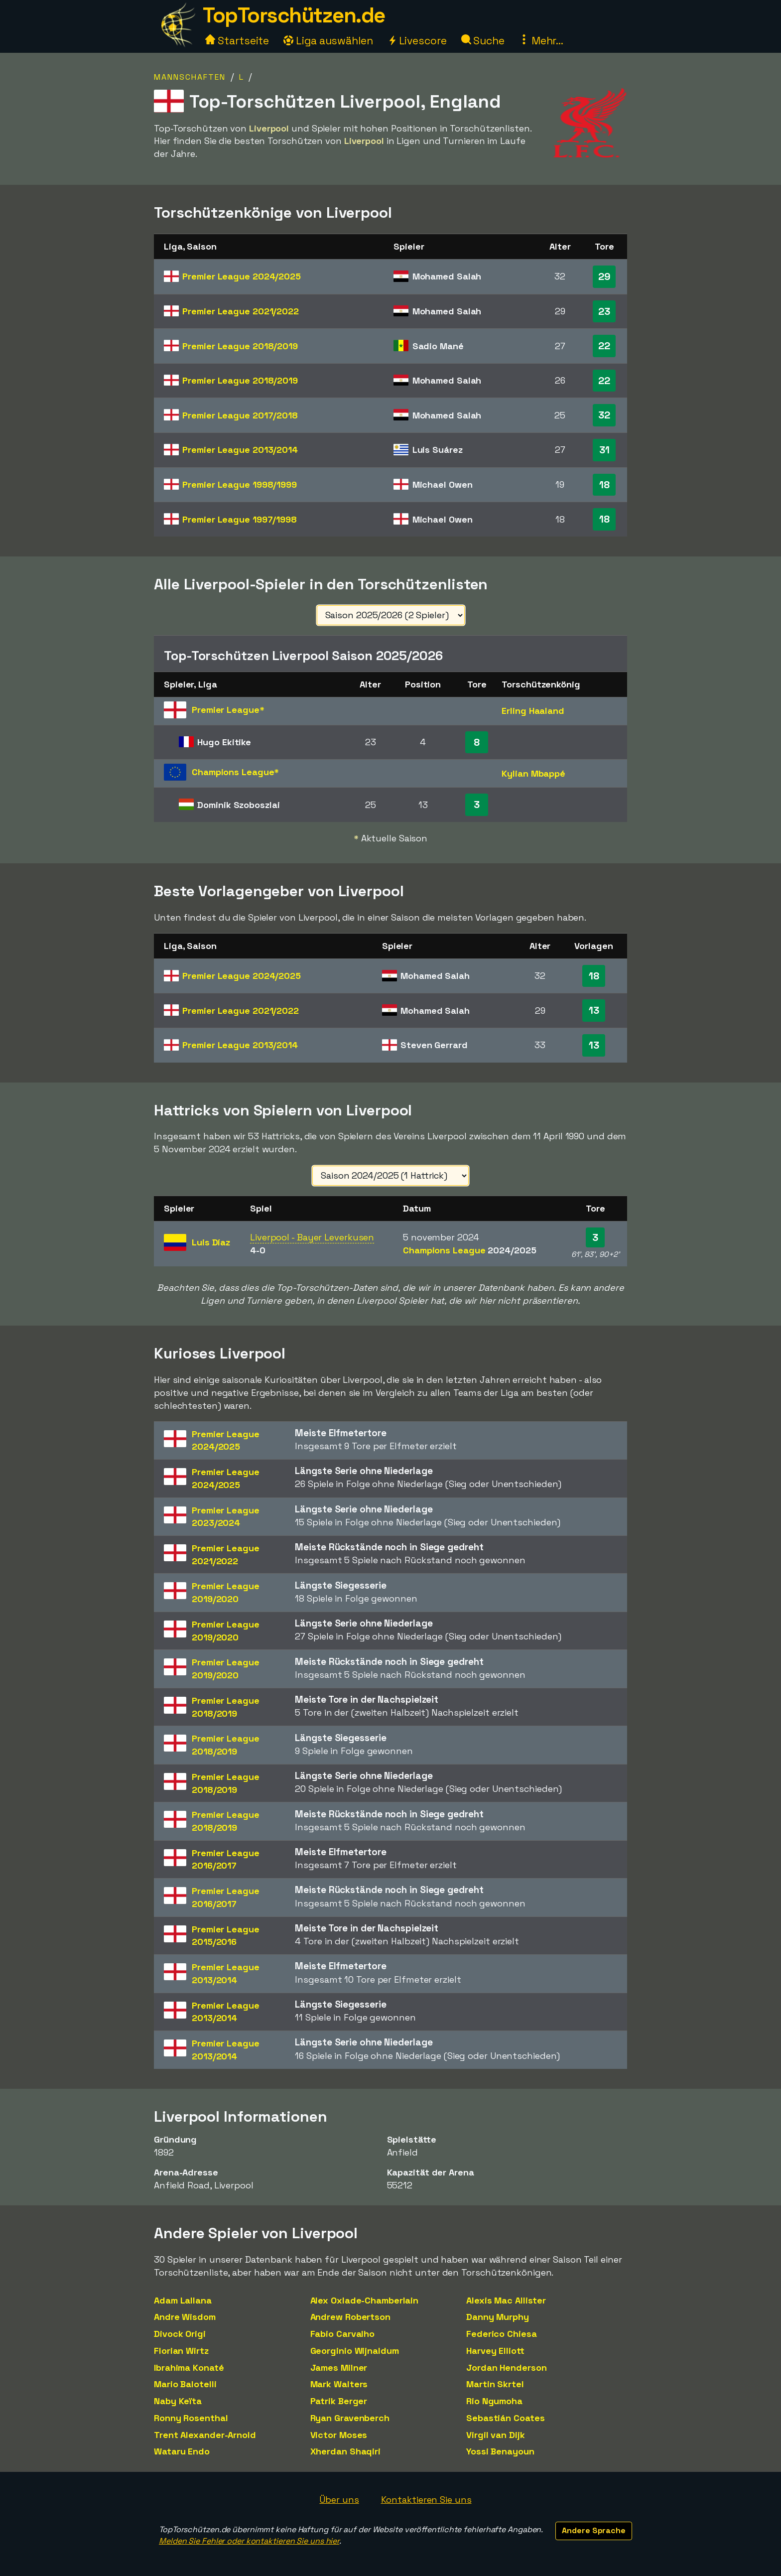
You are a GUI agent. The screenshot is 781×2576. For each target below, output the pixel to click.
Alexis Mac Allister (506, 2300)
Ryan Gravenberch (350, 2418)
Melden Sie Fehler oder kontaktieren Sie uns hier (249, 2541)
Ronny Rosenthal (191, 2418)
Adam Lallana (183, 2300)
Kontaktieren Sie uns (426, 2499)
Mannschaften (190, 77)
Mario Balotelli (185, 2384)
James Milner (339, 2367)
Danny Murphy (497, 2316)
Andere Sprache (594, 2530)
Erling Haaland (533, 710)
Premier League (241, 276)
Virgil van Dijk (495, 2434)
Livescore (417, 40)
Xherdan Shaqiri (345, 2451)
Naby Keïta (178, 2401)
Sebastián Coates (505, 2418)
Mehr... (541, 40)
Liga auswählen (328, 40)
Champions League (469, 1250)
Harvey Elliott (495, 2350)
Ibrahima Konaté (189, 2367)
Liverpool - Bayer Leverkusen (312, 1237)
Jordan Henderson (506, 2367)
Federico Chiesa (501, 2333)
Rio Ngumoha (494, 2401)
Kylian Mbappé (533, 773)
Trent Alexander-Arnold (205, 2434)
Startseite (237, 40)
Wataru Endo (182, 2451)
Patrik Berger (339, 2401)
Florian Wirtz (181, 2350)
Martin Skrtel (495, 2384)
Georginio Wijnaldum (354, 2350)
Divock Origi (180, 2333)
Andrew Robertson (350, 2316)
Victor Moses (339, 2434)
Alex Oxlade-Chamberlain (364, 2300)
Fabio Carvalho (342, 2333)
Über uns (339, 2499)
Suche (483, 40)
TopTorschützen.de (294, 15)
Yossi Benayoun (500, 2451)
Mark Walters (339, 2384)
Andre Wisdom (185, 2316)
